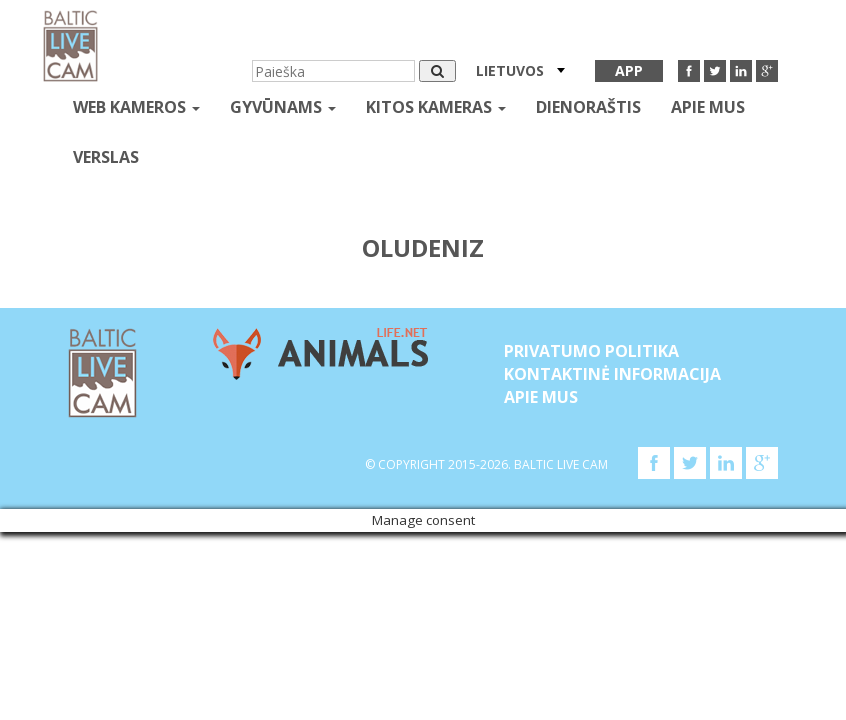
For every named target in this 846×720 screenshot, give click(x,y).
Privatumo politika (591, 351)
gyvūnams (283, 107)
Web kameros (136, 107)
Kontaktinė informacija (612, 374)
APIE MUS (708, 107)
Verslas (106, 157)
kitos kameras (436, 107)
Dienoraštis (588, 107)
